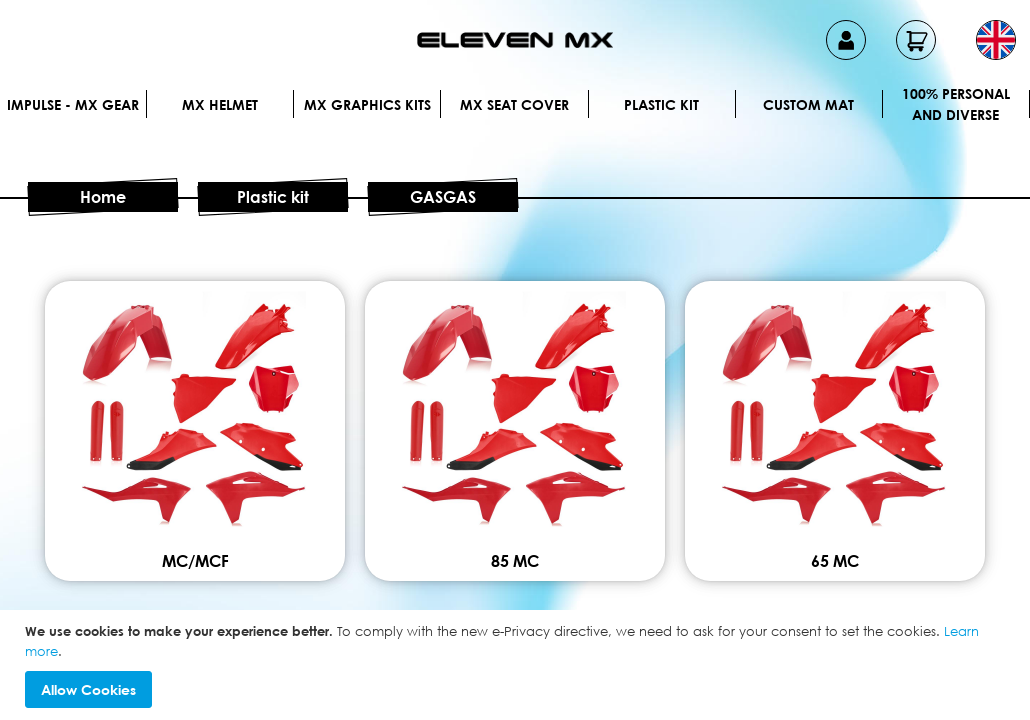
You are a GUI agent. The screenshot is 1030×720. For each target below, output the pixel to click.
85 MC (515, 561)
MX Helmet (220, 104)
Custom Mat (808, 104)
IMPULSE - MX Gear (73, 104)
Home (103, 197)
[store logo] (515, 40)
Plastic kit (661, 104)
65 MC (835, 561)
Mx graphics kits (367, 104)
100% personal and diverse (956, 104)
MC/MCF (195, 561)
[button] (996, 40)
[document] (517, 665)
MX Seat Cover (514, 104)
